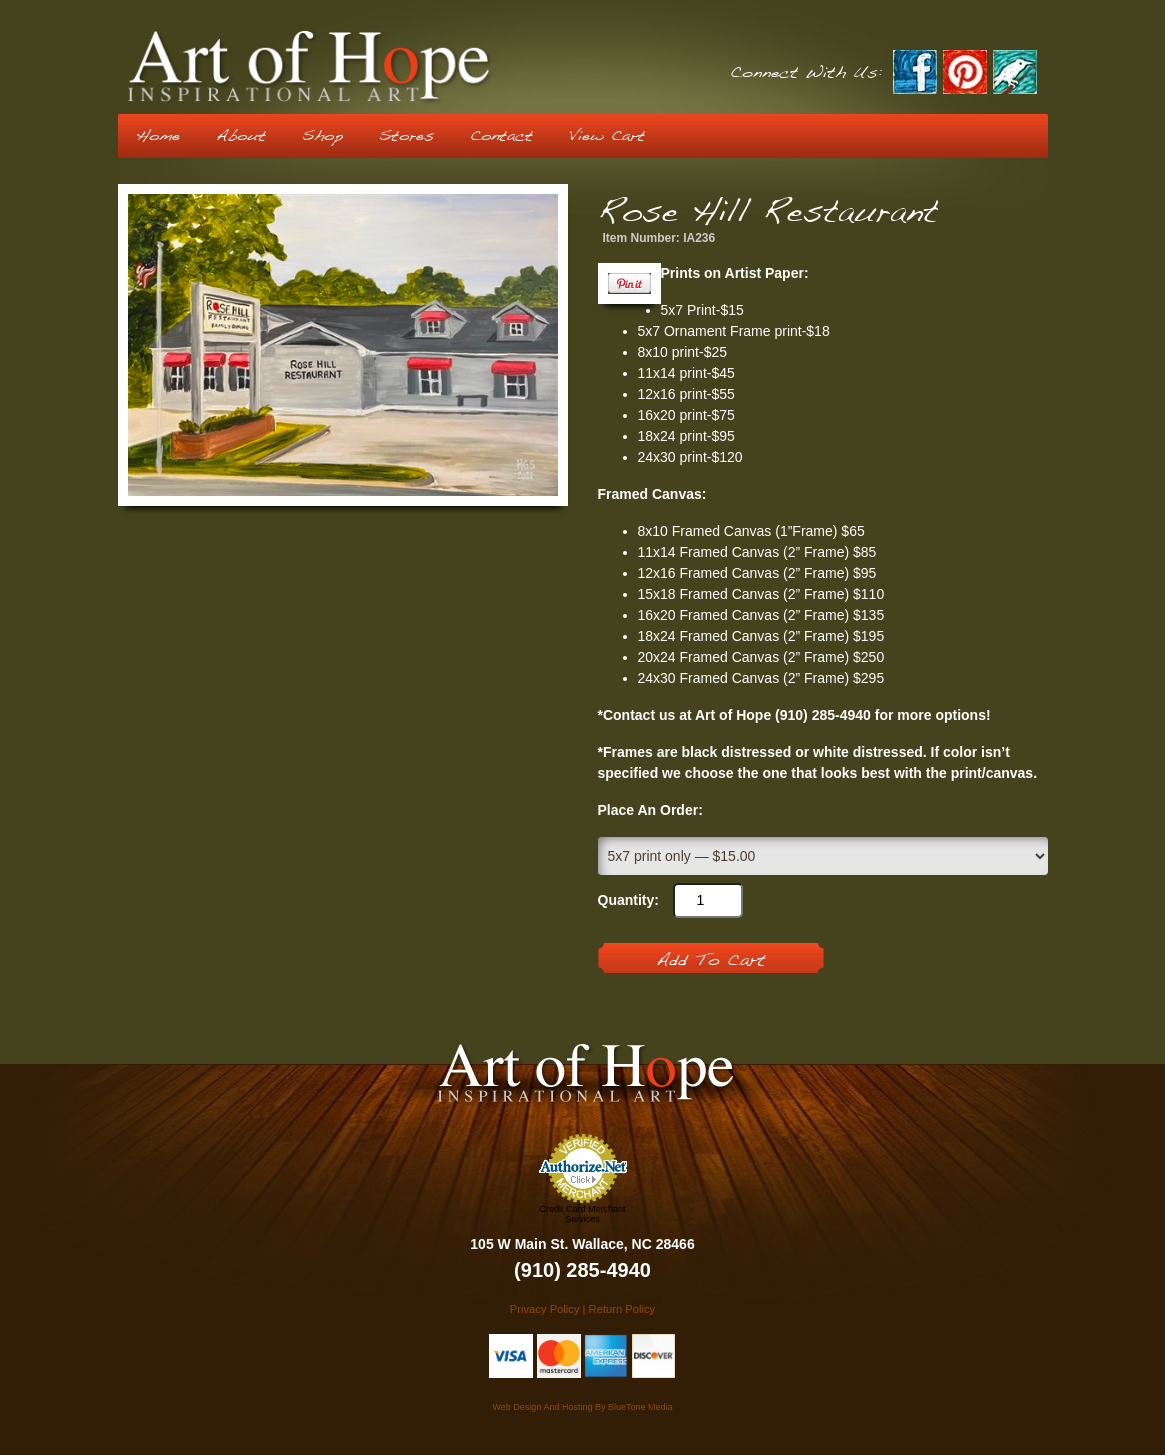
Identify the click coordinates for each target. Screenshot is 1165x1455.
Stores (406, 136)
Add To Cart (710, 961)
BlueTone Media (640, 1407)
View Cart (607, 136)
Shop (322, 136)
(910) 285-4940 (582, 1270)
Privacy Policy (545, 1309)
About (241, 136)
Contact (501, 136)
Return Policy (622, 1309)
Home (158, 136)
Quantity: (628, 900)
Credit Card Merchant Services (582, 1214)
